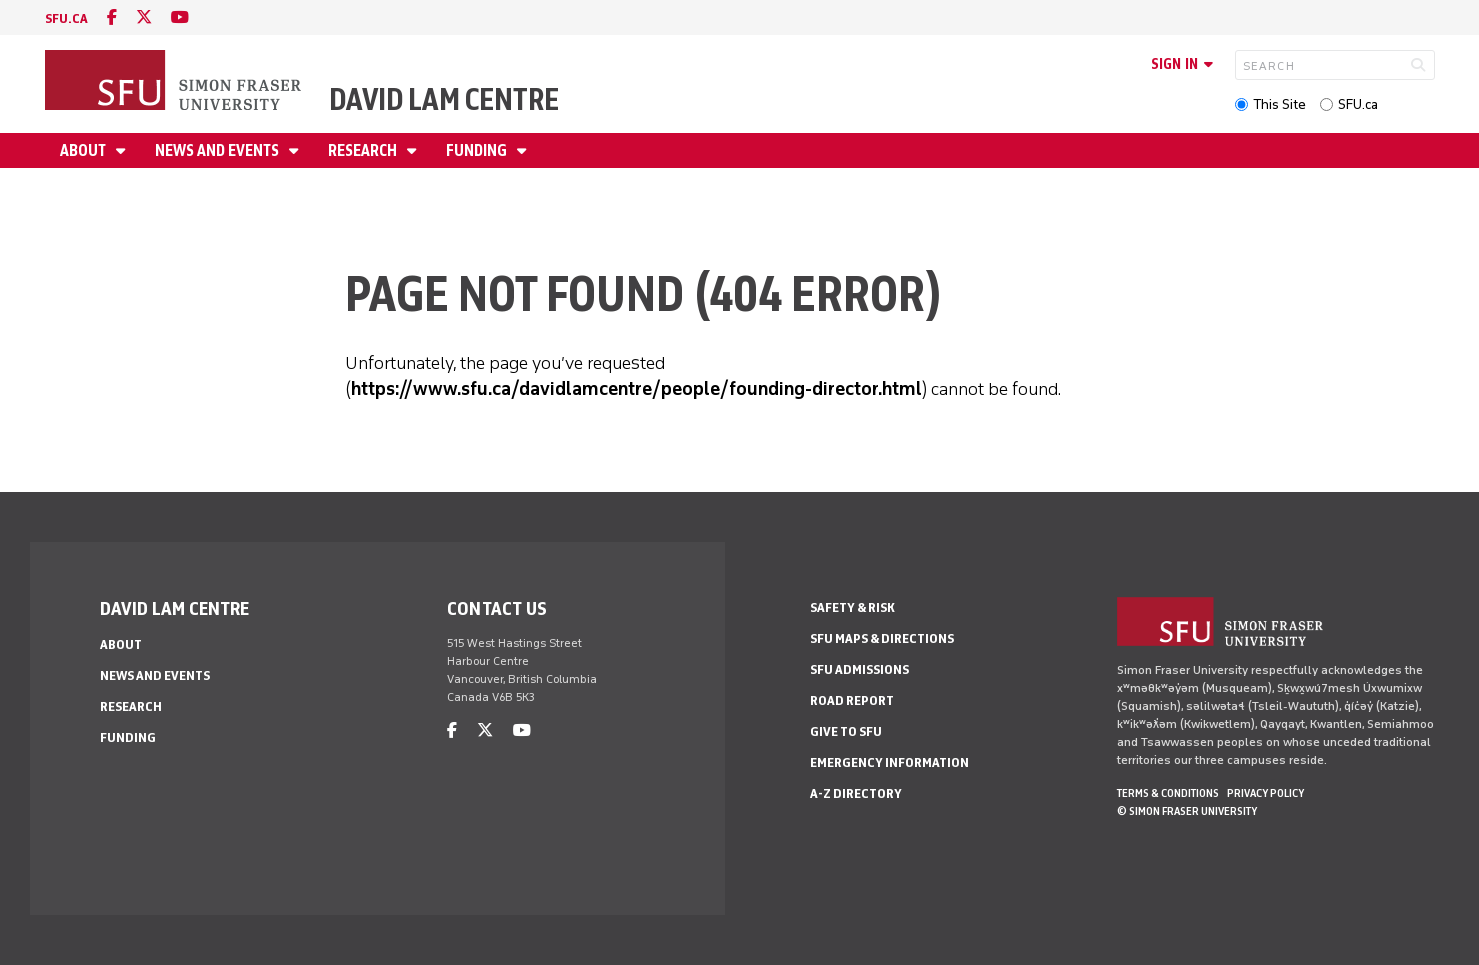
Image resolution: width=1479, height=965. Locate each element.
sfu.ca (66, 18)
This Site (1279, 104)
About (84, 150)
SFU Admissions (859, 669)
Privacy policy (1265, 793)
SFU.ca (1358, 104)
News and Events (218, 150)
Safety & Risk (852, 607)
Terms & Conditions (1168, 793)
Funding (478, 150)
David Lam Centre (444, 99)
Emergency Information (889, 762)
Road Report (852, 700)
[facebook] (112, 17)
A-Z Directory (856, 793)
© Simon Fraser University (1187, 811)
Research (364, 150)
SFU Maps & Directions (882, 638)
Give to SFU (846, 731)
